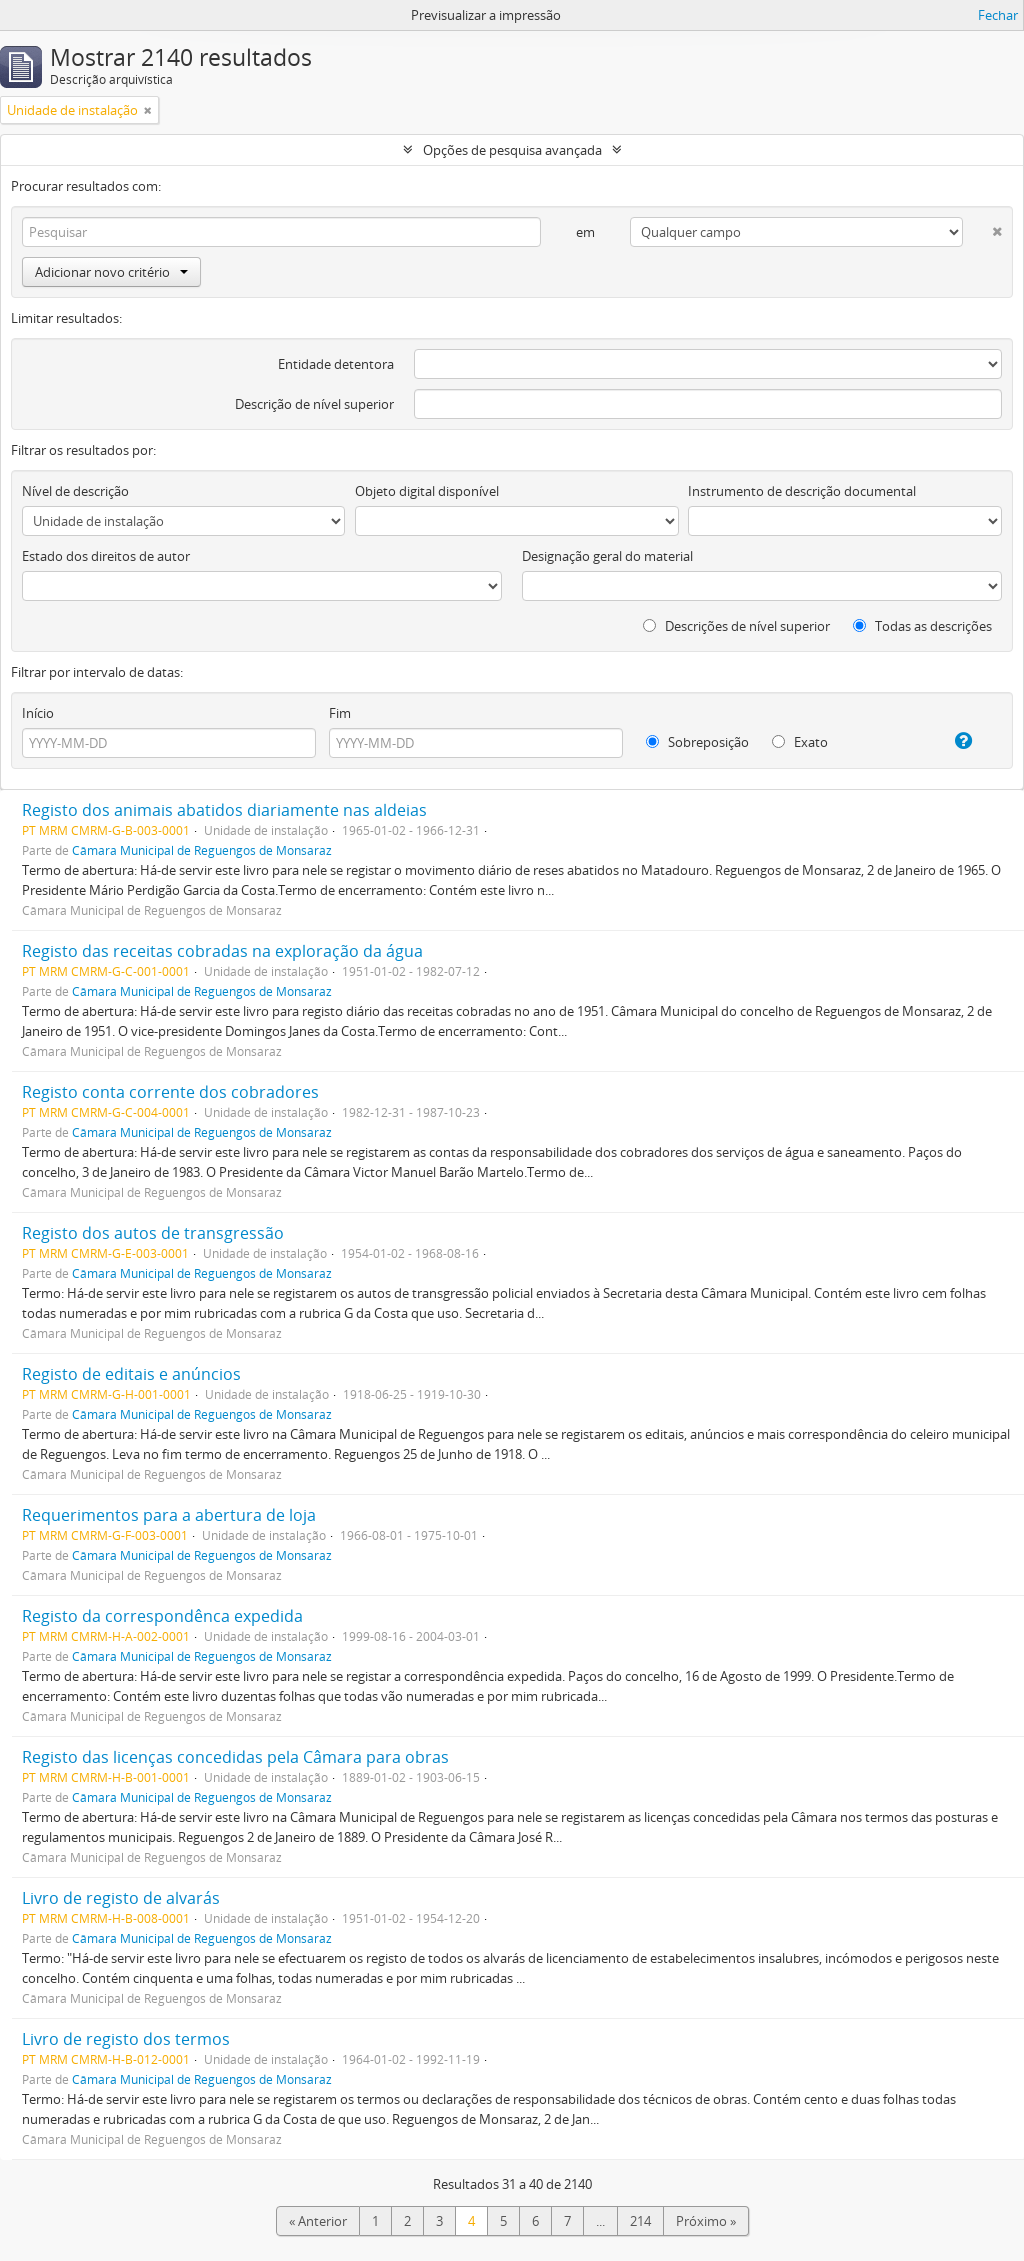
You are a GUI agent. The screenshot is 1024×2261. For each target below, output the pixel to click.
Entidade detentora (336, 364)
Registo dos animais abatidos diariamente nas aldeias (224, 810)
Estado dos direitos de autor (106, 556)
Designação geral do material (607, 556)
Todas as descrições (922, 626)
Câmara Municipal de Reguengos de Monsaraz (202, 850)
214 (640, 2221)
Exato (800, 742)
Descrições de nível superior (736, 626)
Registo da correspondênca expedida (162, 1616)
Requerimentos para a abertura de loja (169, 1515)
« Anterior (318, 2221)
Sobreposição (697, 742)
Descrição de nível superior (314, 404)
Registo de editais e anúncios (131, 1374)
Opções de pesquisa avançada (512, 150)
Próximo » (706, 2221)
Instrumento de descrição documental (802, 491)
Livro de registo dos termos (126, 2039)
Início (38, 713)
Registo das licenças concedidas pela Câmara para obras (235, 1757)
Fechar (998, 15)
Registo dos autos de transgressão (153, 1233)
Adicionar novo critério (111, 272)
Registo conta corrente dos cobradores (170, 1092)
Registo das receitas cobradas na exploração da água (222, 951)
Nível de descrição (75, 491)
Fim (340, 713)
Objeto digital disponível (427, 491)
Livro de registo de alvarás (121, 1898)
